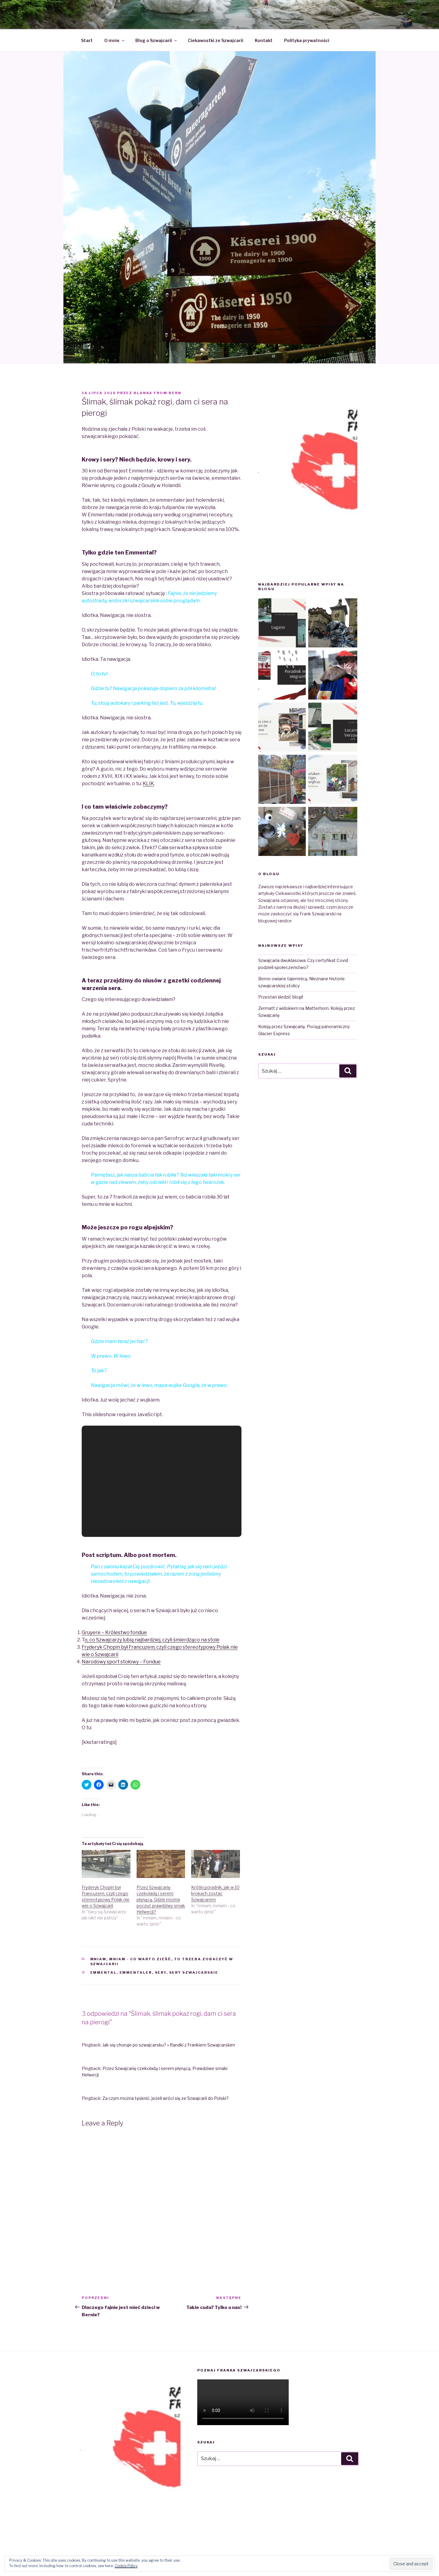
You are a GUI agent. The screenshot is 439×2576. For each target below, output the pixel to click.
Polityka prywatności (306, 40)
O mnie (114, 40)
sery (160, 1972)
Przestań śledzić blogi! (280, 996)
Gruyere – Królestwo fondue (114, 1632)
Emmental (103, 1972)
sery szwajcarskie (194, 1972)
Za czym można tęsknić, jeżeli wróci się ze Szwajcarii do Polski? (165, 2098)
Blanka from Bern (157, 393)
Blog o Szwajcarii (156, 40)
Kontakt (264, 40)
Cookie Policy (126, 2566)
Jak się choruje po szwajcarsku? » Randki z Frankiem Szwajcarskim (168, 2044)
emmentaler (136, 1972)
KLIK (148, 783)
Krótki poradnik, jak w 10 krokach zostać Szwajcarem (215, 1893)
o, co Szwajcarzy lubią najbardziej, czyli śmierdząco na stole (152, 1640)
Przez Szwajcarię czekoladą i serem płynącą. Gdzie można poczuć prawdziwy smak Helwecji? (161, 1899)
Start (87, 40)
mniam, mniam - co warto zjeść (130, 1959)
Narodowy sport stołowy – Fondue (121, 1662)
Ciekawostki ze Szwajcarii (215, 40)
